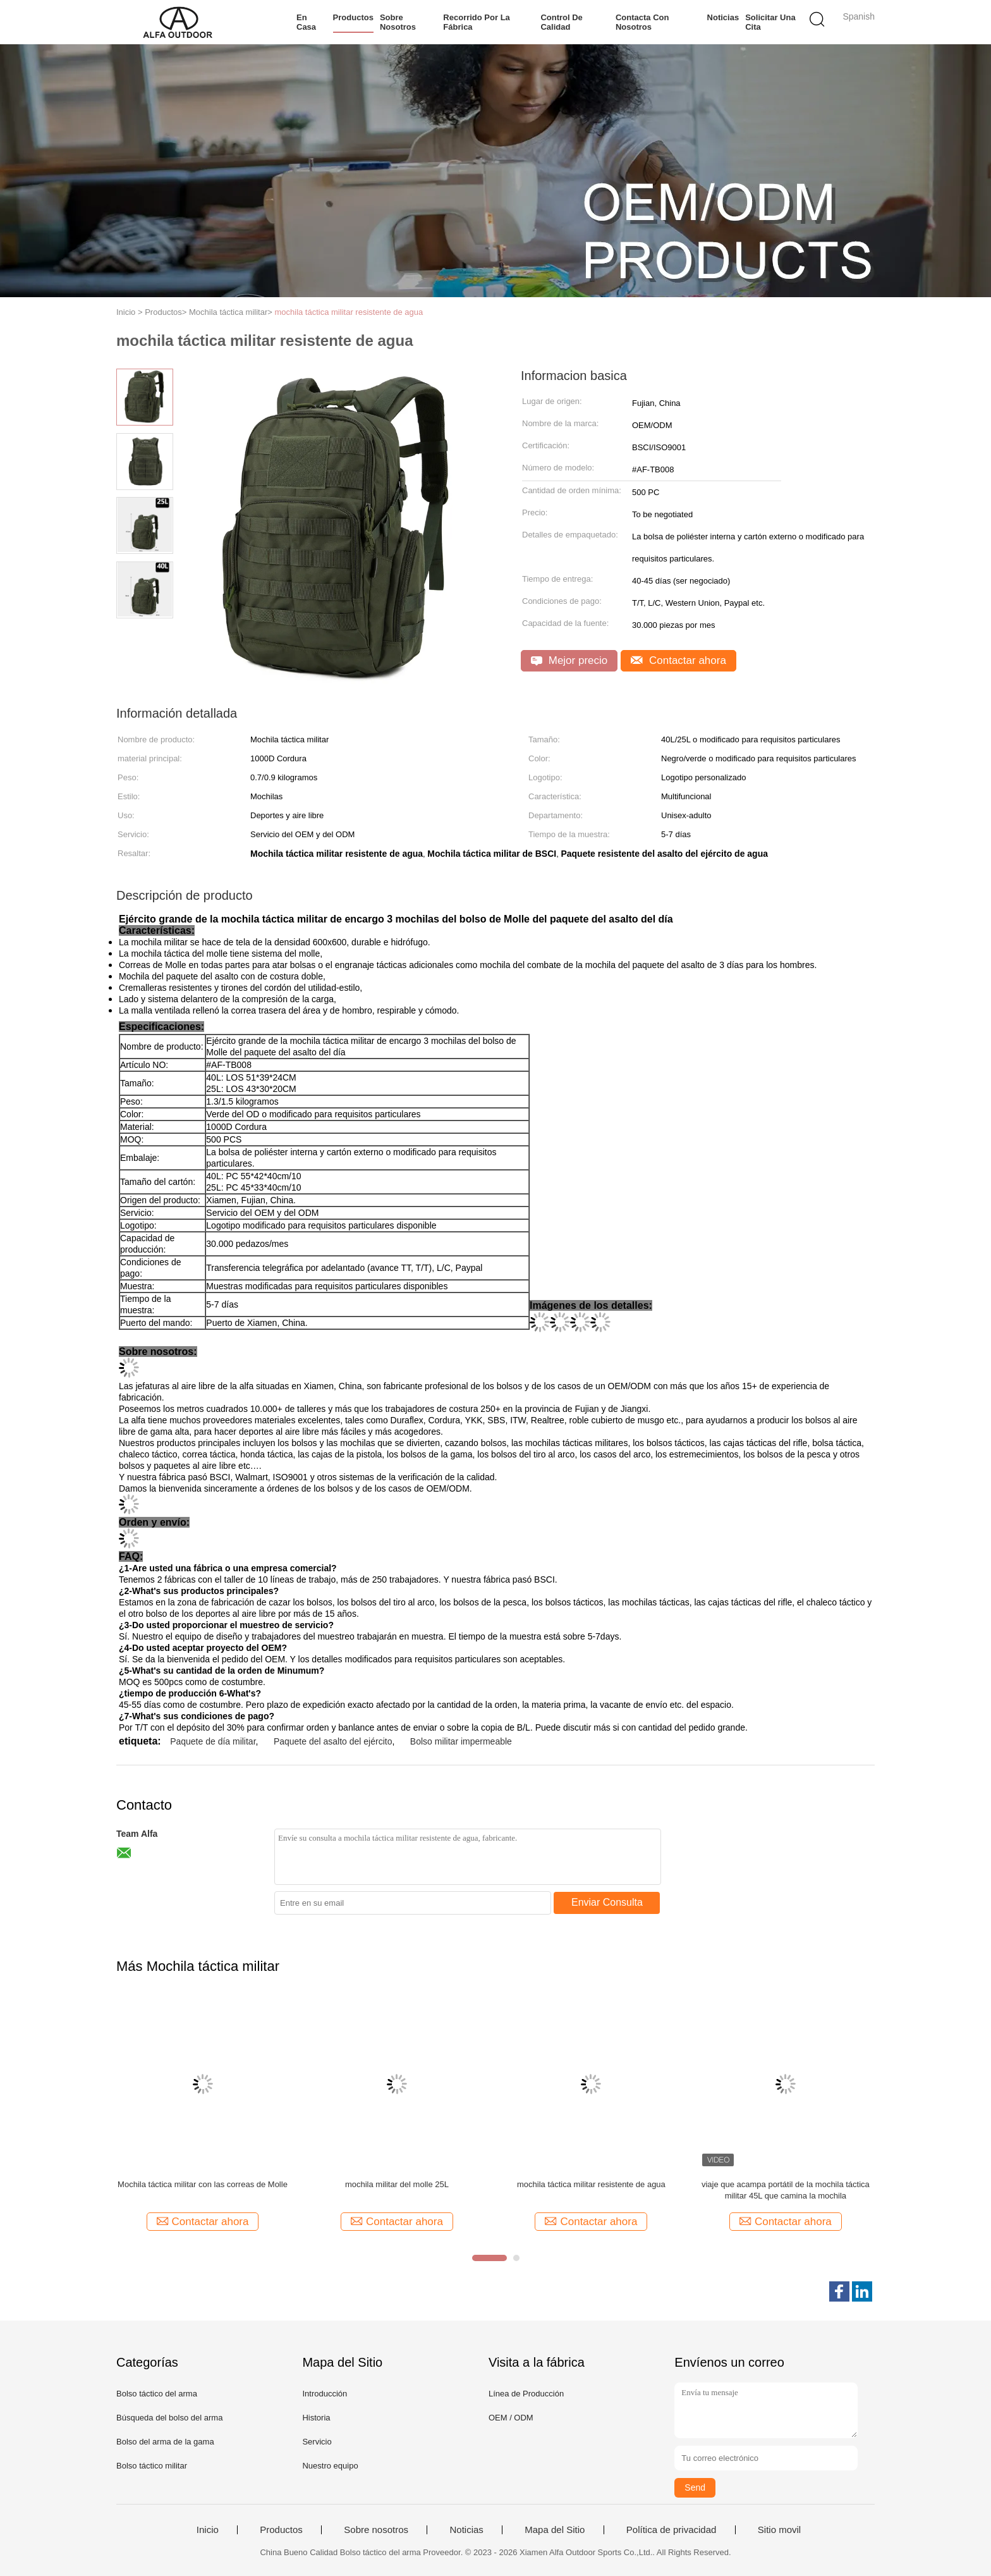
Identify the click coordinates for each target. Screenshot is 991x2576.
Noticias (723, 17)
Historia (316, 2417)
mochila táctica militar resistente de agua (348, 312)
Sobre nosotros (398, 22)
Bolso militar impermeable (461, 1741)
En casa (306, 22)
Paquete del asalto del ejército (333, 1741)
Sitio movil (779, 2529)
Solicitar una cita (770, 22)
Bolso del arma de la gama (165, 2441)
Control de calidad (561, 22)
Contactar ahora (678, 660)
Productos (353, 17)
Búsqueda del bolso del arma (169, 2417)
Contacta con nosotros (642, 22)
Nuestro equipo (330, 2465)
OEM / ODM (511, 2417)
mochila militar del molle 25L (397, 2184)
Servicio (316, 2441)
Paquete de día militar (212, 1741)
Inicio (208, 2529)
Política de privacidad (671, 2529)
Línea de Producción (526, 2393)
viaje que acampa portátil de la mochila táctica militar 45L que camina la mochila (786, 2190)
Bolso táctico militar (151, 2465)
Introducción (324, 2393)
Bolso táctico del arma (156, 2393)
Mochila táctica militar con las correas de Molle (203, 2184)
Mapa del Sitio (555, 2529)
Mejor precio (569, 660)
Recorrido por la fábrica (476, 22)
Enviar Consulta (607, 1902)
